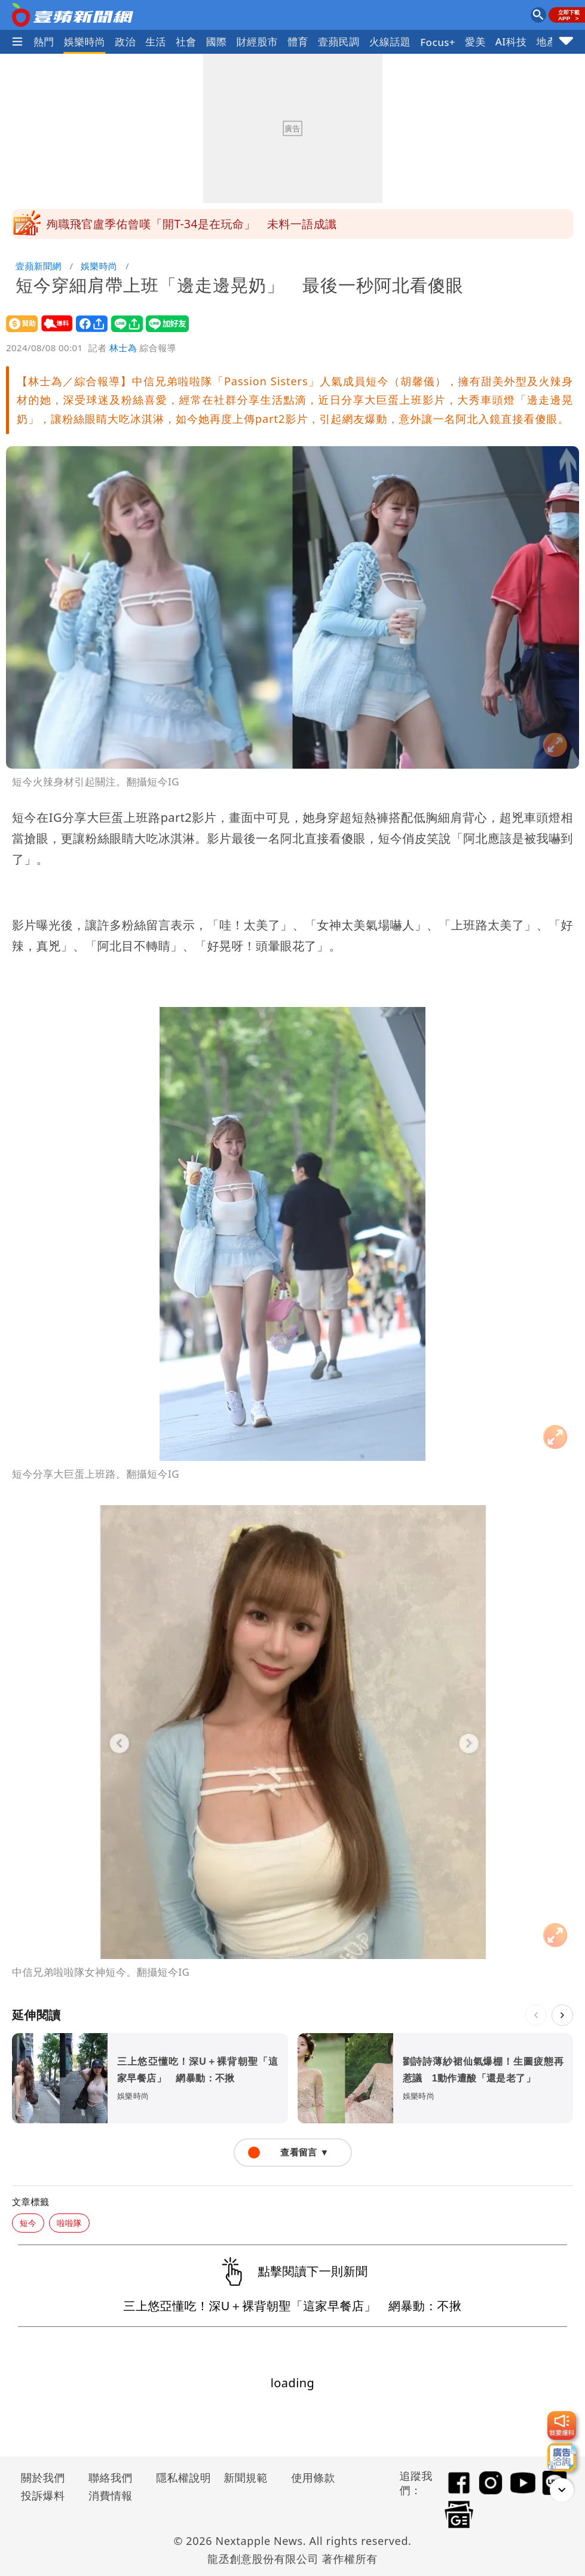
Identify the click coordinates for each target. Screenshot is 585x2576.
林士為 (123, 348)
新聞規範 (245, 2477)
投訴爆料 (43, 2495)
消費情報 (110, 2495)
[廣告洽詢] (561, 2457)
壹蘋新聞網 (39, 266)
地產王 (552, 41)
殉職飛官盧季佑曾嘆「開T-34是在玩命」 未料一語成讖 (191, 224)
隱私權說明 (179, 2477)
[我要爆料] (561, 2425)
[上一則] (536, 2015)
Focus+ (437, 42)
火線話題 (390, 41)
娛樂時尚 (85, 41)
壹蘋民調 (339, 41)
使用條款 (313, 2477)
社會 (186, 41)
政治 (125, 41)
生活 (155, 41)
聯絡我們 (110, 2477)
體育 (297, 41)
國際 (216, 41)
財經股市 (257, 41)
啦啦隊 (69, 2222)
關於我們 (43, 2477)
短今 (28, 2222)
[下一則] (562, 2015)
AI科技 (511, 41)
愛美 (475, 41)
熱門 (43, 41)
